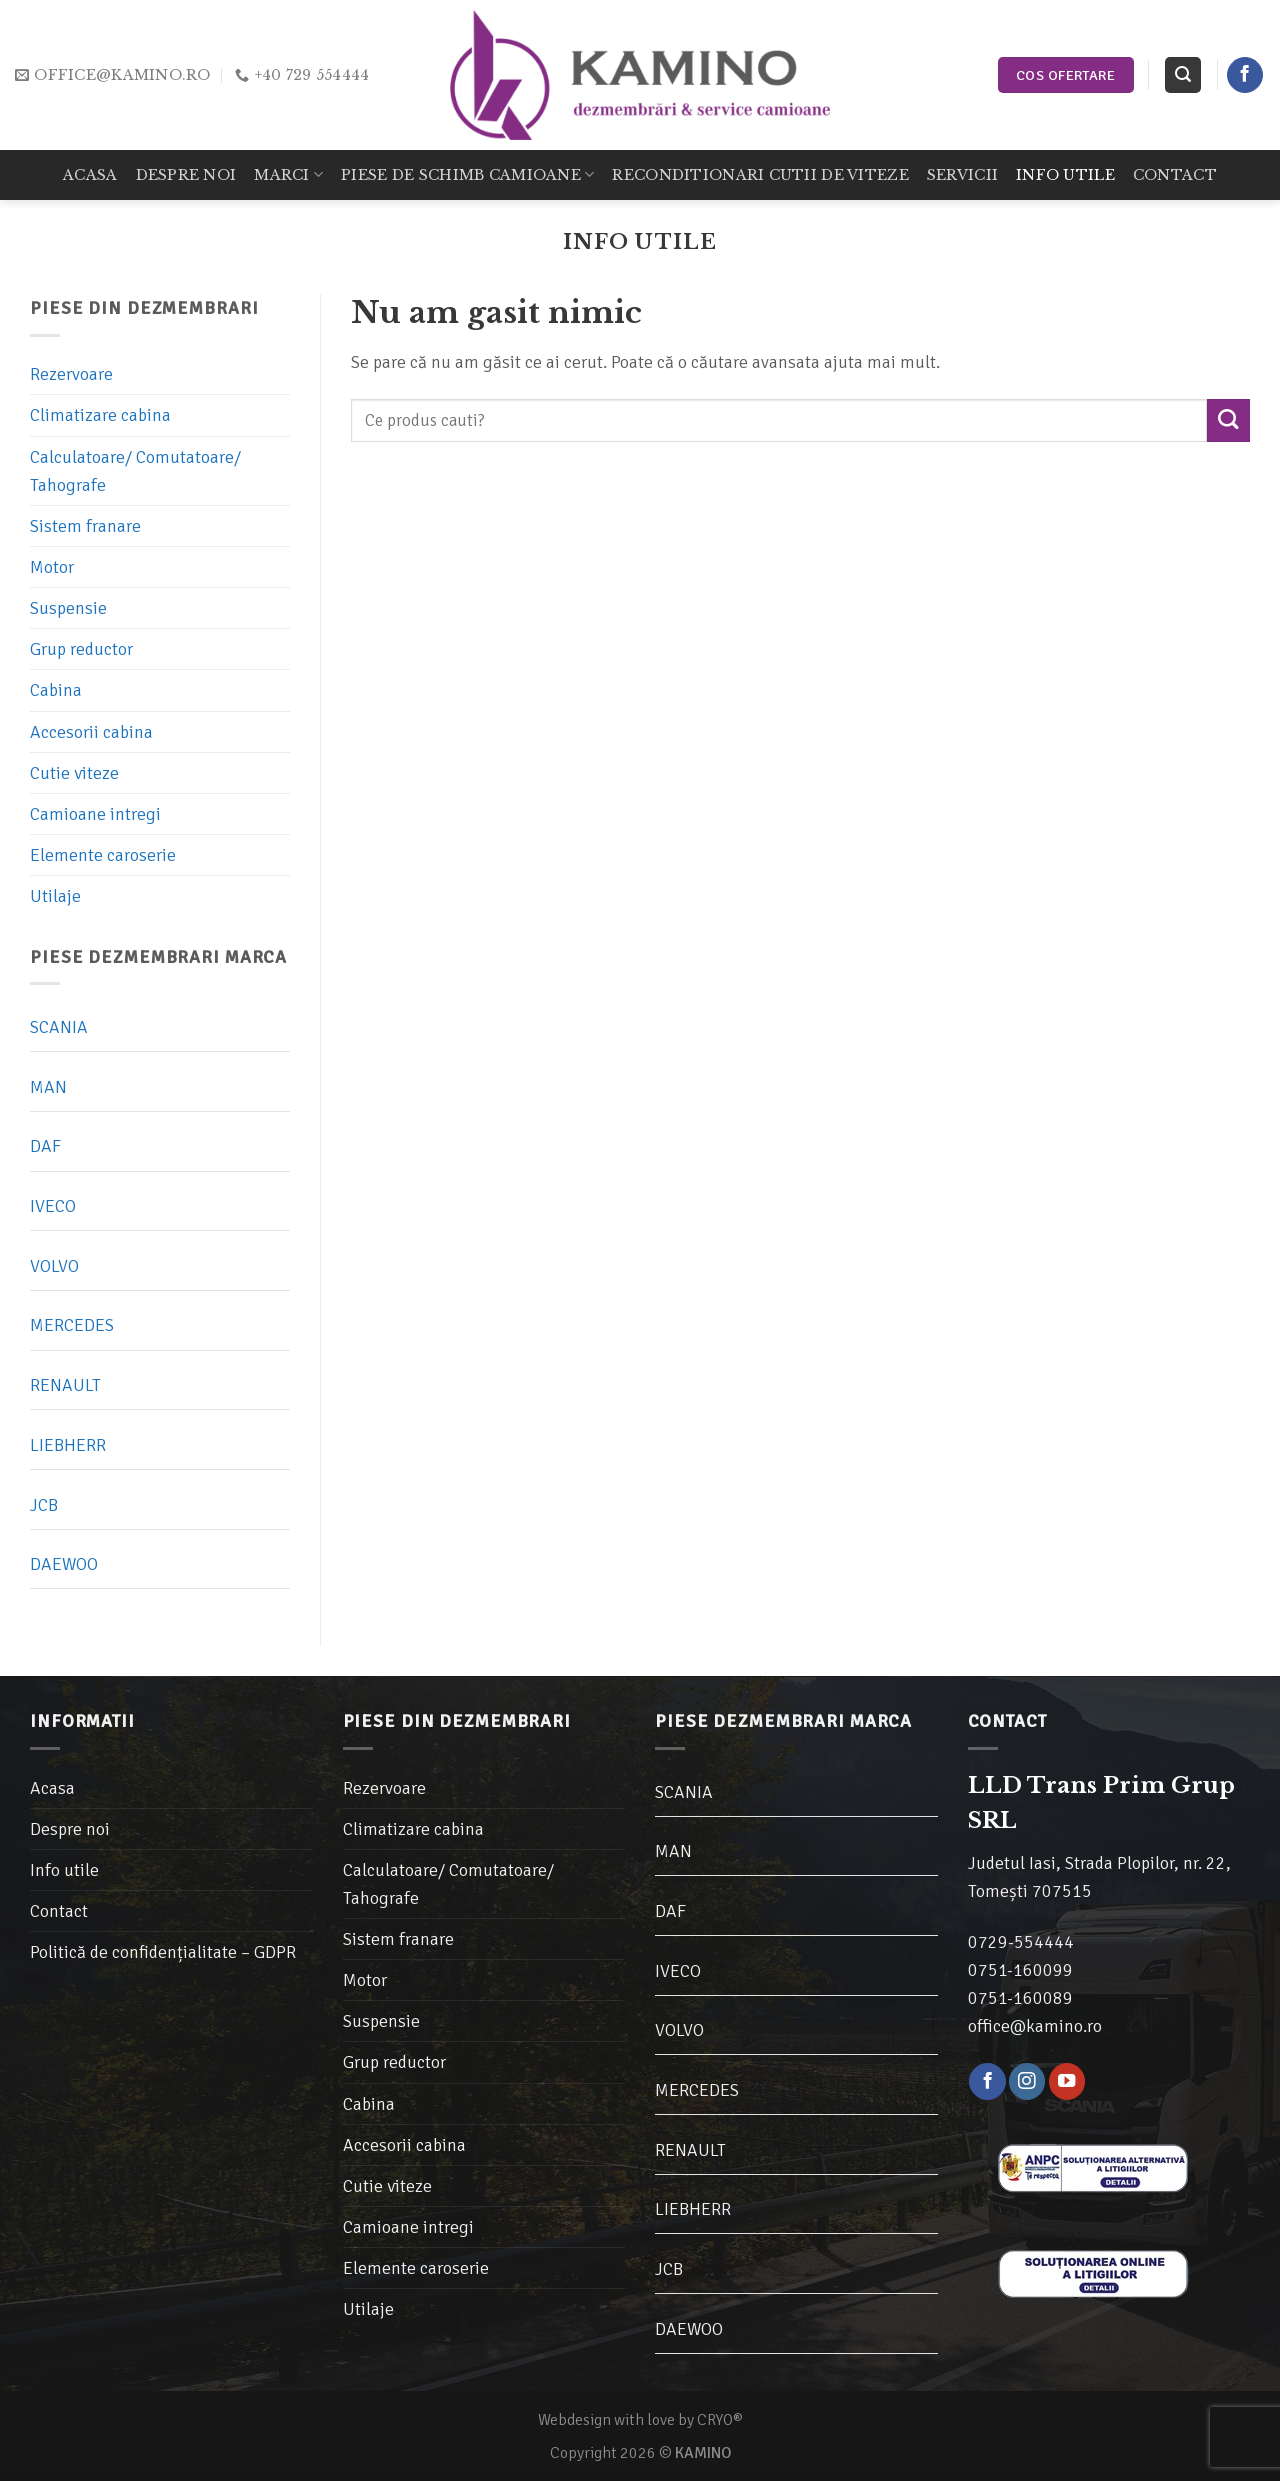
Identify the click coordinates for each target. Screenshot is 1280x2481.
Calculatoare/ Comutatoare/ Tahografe (135, 471)
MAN (48, 1087)
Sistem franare (85, 526)
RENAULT (65, 1386)
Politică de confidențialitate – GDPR (163, 1952)
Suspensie (68, 609)
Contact (1175, 175)
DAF (45, 1147)
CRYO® (720, 2420)
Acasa (90, 175)
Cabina (56, 691)
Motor (52, 567)
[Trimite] (1228, 420)
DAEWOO (64, 1565)
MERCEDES (72, 1326)
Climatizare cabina (100, 416)
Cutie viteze (74, 773)
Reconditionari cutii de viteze (760, 175)
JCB (44, 1505)
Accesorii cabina (91, 732)
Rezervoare (71, 375)
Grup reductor (81, 650)
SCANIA (59, 1027)
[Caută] (1182, 75)
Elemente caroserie (103, 855)
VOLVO (54, 1266)
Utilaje (55, 897)
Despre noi (186, 175)
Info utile (1065, 175)
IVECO (53, 1207)
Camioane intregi (95, 814)
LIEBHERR (68, 1445)
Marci (288, 174)
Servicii (962, 175)
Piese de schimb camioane (467, 174)
